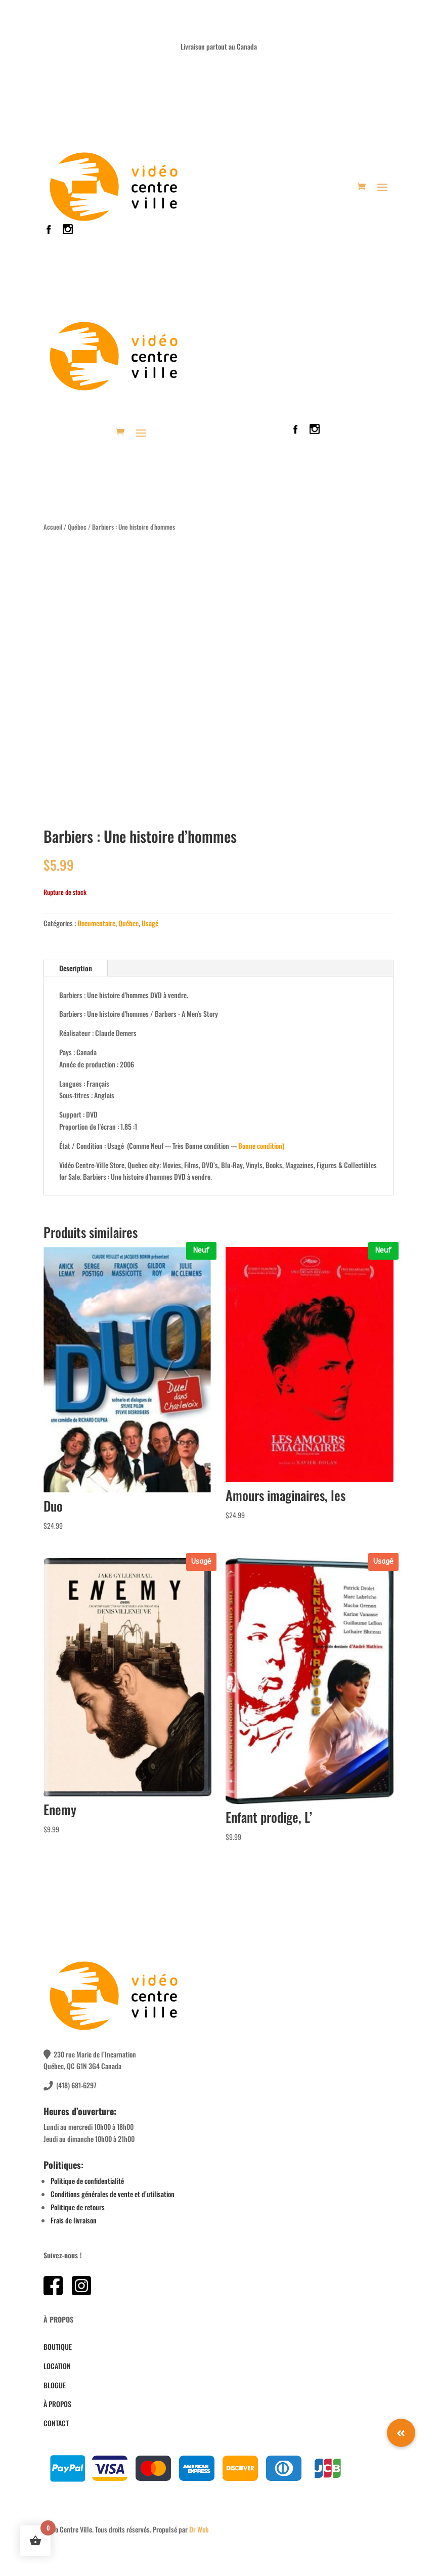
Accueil (52, 527)
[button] (401, 2433)
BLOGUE (54, 2385)
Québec (77, 527)
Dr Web (199, 2529)
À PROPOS (57, 2403)
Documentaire (96, 923)
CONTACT (56, 2423)
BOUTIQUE (57, 2346)
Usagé (150, 923)
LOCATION (57, 2365)
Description (75, 968)
